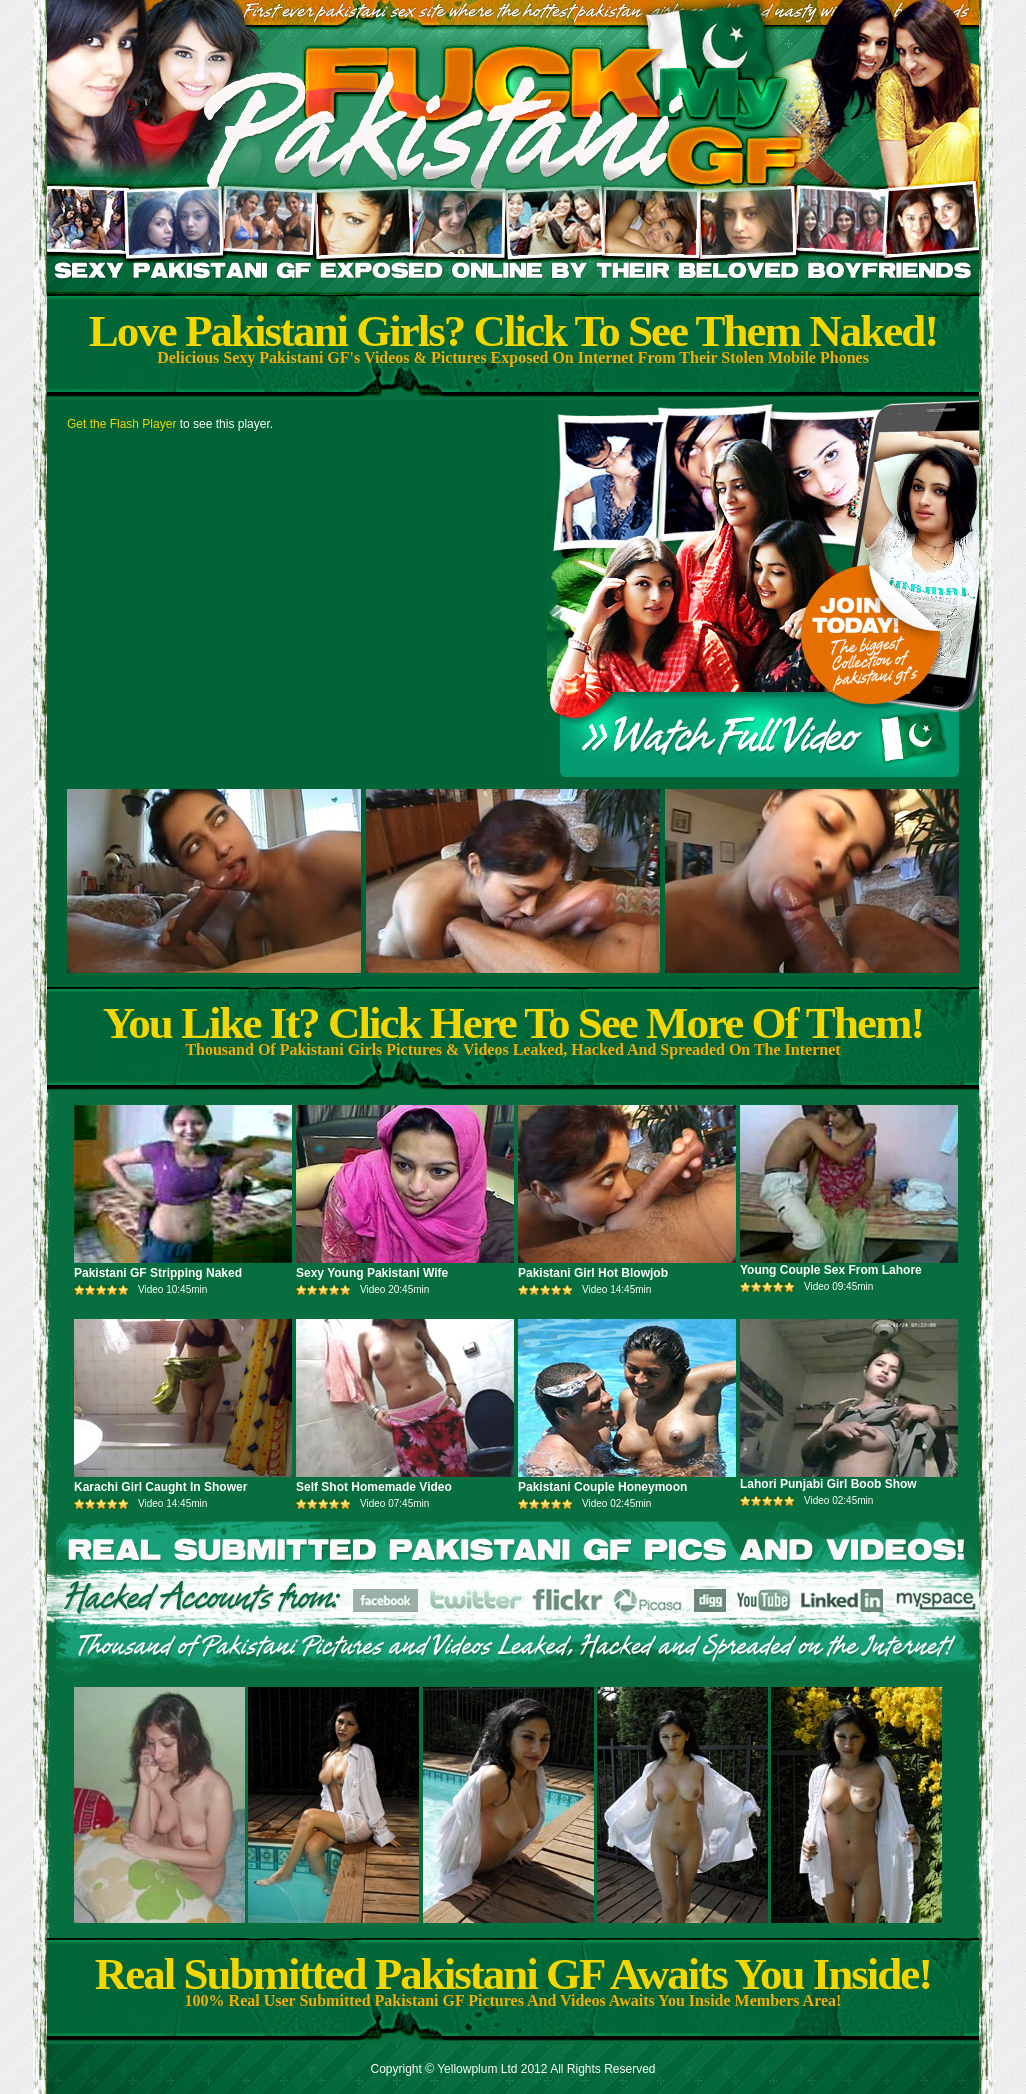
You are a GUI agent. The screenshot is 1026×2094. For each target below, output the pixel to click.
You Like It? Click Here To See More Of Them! (513, 1023)
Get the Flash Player (121, 424)
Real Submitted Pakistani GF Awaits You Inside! (513, 1974)
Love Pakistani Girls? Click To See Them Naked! (513, 331)
